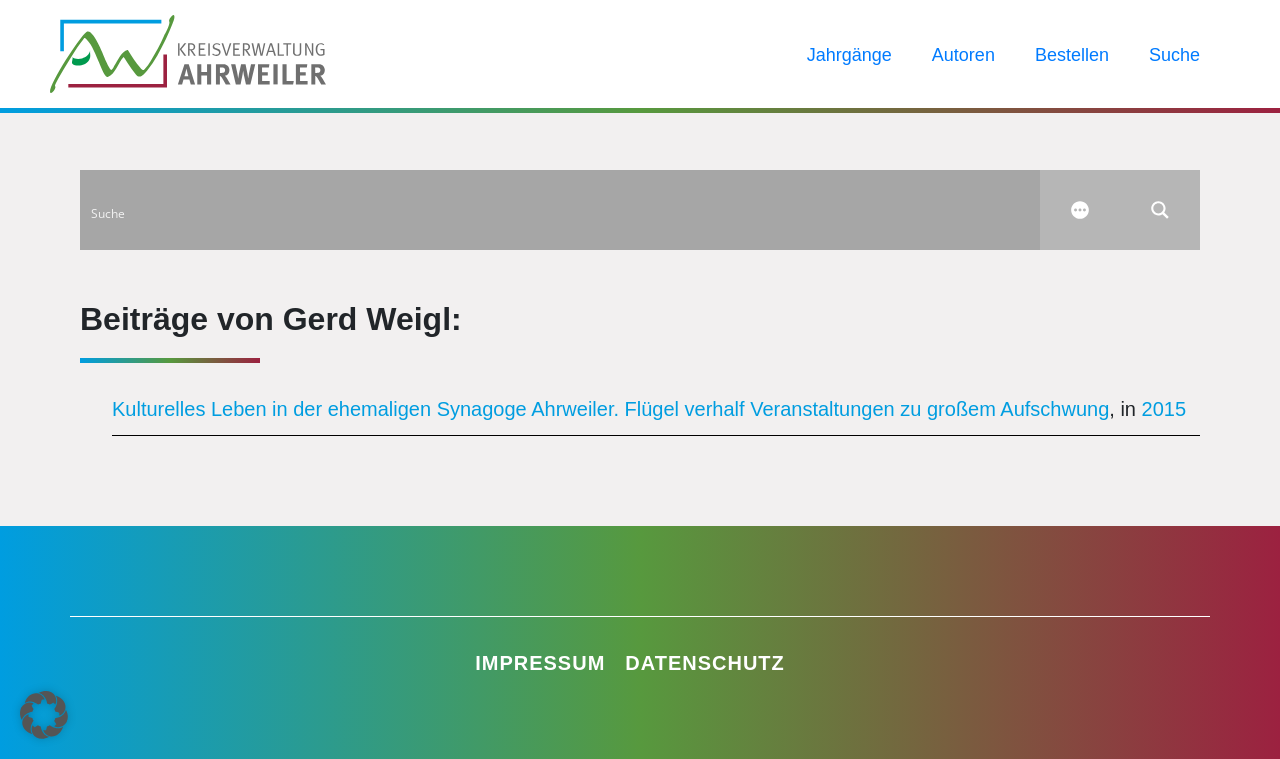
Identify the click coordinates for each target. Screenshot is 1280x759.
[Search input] (561, 210)
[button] (44, 715)
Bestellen (1072, 55)
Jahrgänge (849, 55)
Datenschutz (705, 663)
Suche (1174, 55)
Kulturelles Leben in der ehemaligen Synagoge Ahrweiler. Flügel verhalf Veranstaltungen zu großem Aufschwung (610, 409)
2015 (1164, 409)
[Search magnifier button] (1160, 210)
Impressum (540, 663)
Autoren (963, 55)
